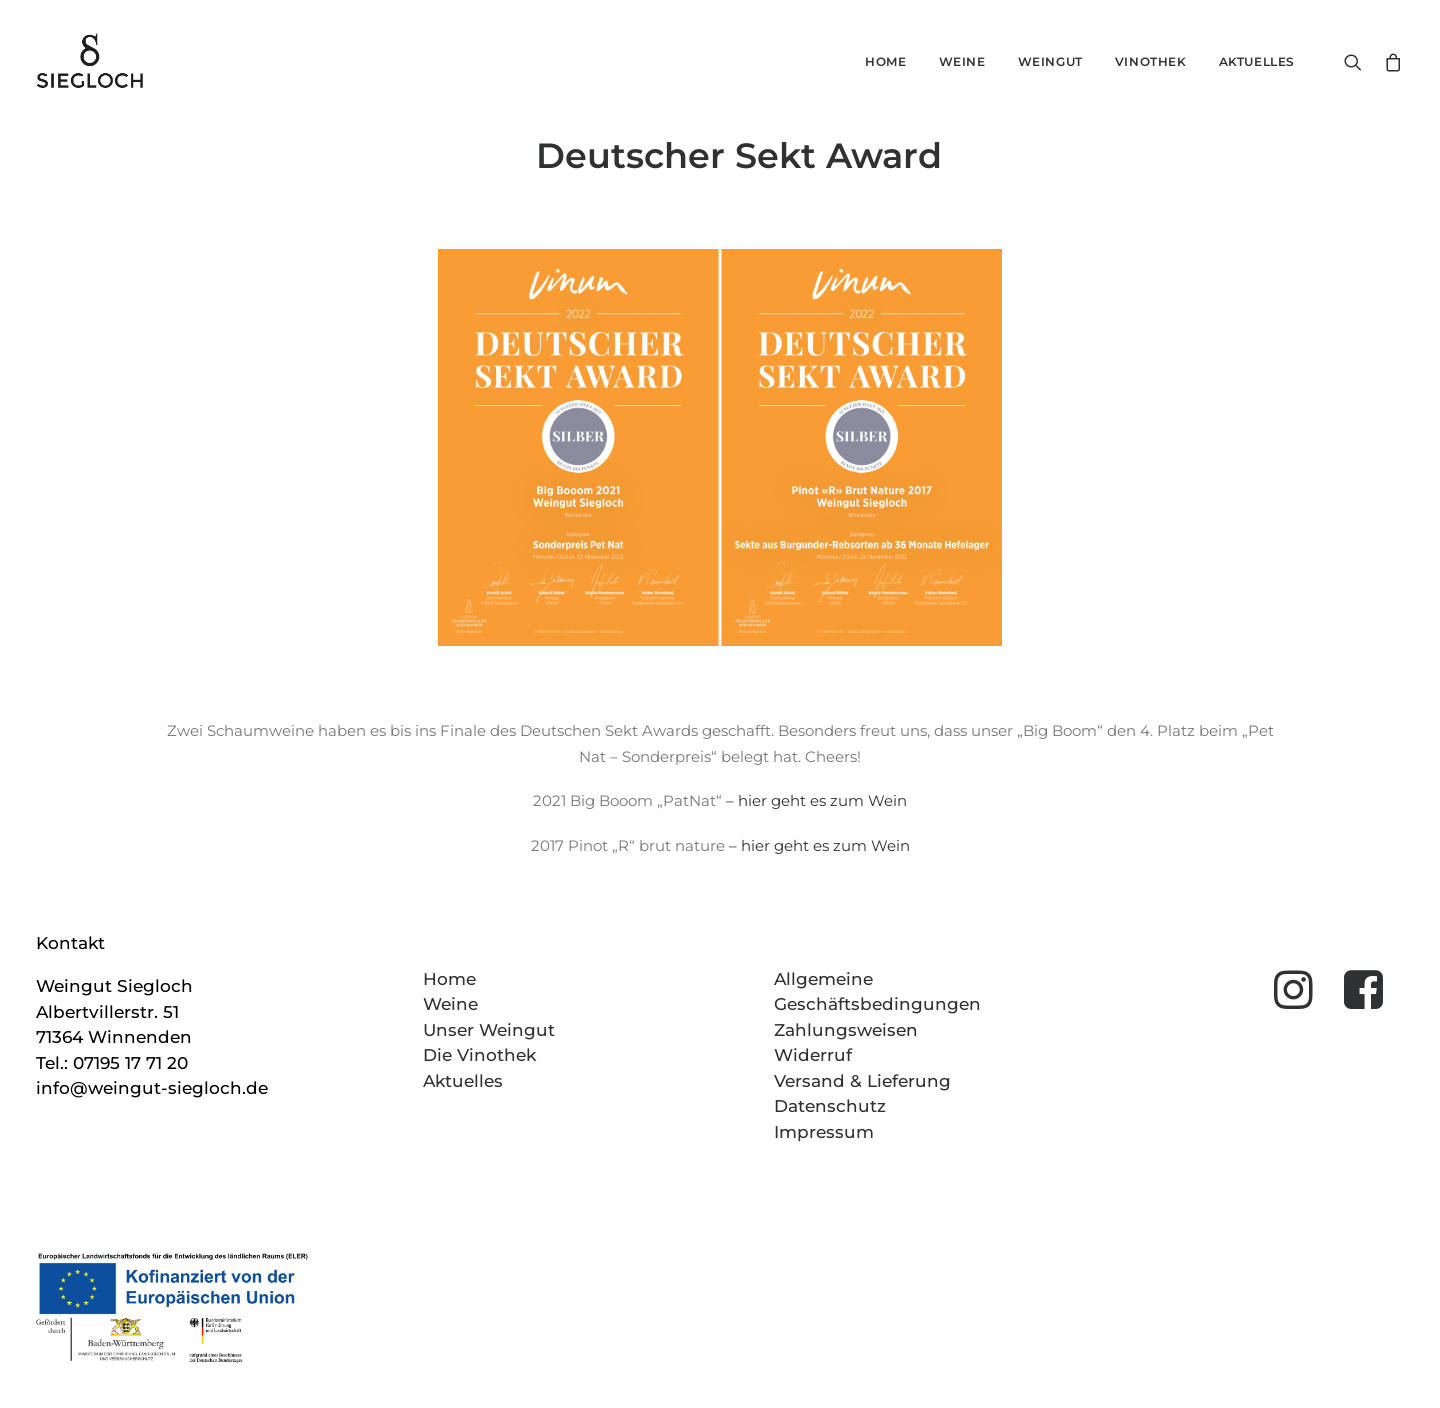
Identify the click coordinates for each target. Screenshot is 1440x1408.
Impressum (824, 1132)
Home (885, 61)
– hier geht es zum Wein (816, 800)
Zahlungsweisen (846, 1030)
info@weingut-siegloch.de (152, 1088)
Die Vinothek (479, 1055)
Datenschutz (830, 1106)
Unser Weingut (489, 1030)
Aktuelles (1257, 61)
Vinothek (1151, 61)
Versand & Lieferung (862, 1081)
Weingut (1050, 61)
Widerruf (813, 1055)
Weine (962, 61)
